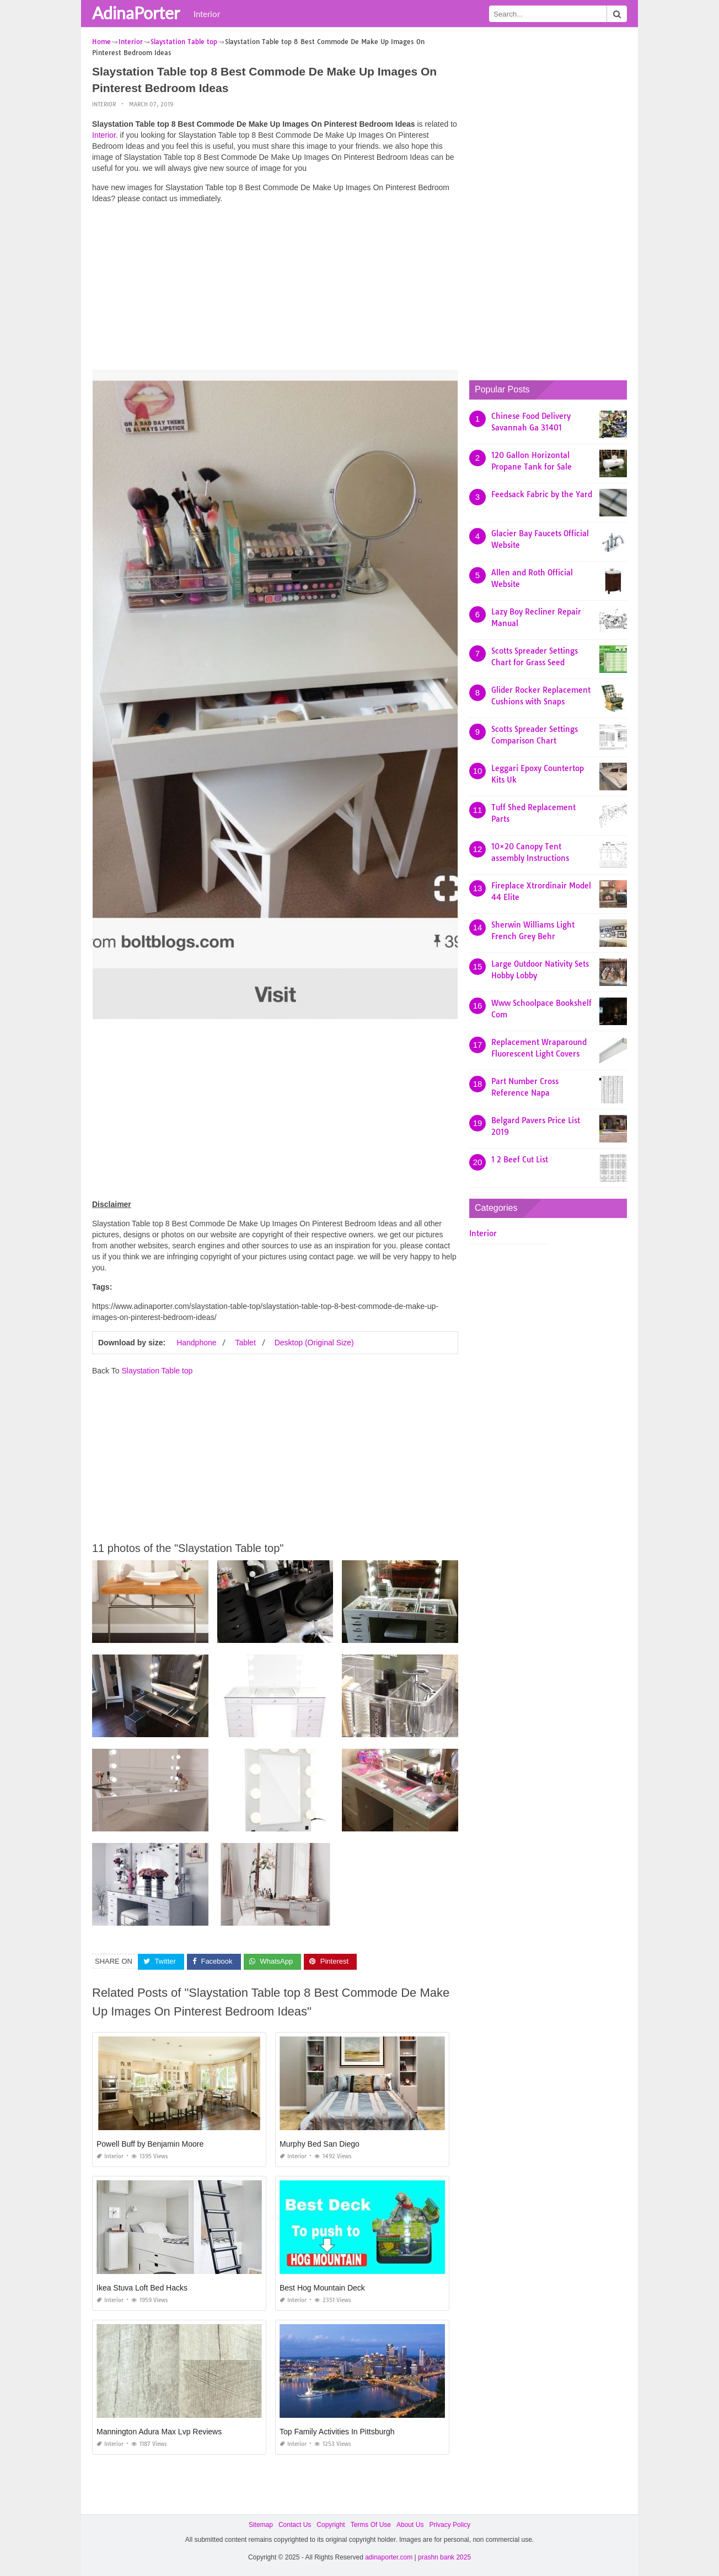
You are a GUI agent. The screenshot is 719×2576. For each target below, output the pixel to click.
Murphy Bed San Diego (320, 2144)
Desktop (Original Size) (314, 1342)
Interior (207, 14)
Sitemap (261, 2525)
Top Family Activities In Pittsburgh (337, 2431)
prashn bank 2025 (444, 2557)
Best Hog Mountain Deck (322, 2287)
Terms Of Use (371, 2525)
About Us (409, 2525)
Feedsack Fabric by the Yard (541, 494)
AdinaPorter (136, 13)
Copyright (330, 2525)
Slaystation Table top (156, 1370)
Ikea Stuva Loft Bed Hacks (141, 2287)
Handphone (196, 1342)
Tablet (245, 1342)
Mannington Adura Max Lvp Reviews (159, 2431)
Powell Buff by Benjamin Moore (149, 2144)
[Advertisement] (275, 289)
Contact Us (294, 2525)
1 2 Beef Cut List (519, 1160)
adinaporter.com (388, 2557)
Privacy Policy (449, 2525)
